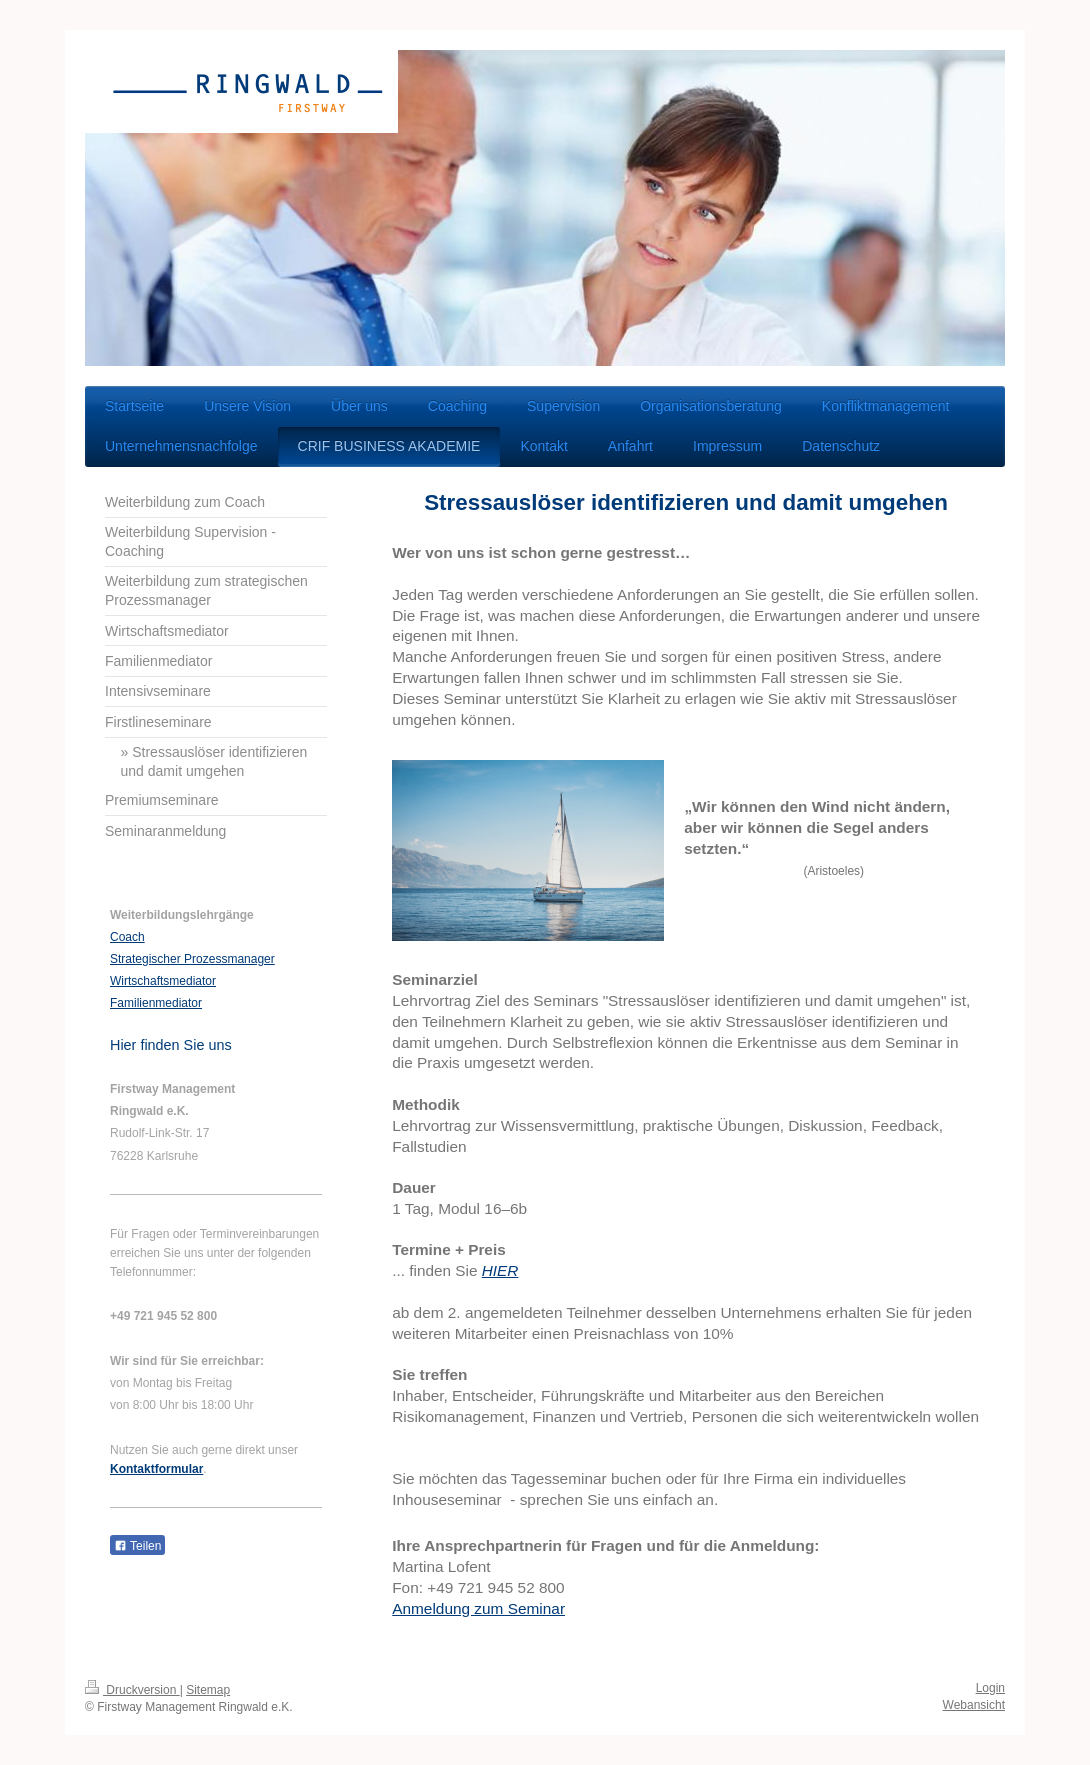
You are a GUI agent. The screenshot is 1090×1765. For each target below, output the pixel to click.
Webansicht (974, 1705)
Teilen (137, 1546)
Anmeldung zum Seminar (478, 1608)
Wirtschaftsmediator (163, 981)
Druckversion (132, 1690)
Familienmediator (156, 1003)
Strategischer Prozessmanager (192, 959)
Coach (127, 937)
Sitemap (208, 1690)
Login (990, 1688)
